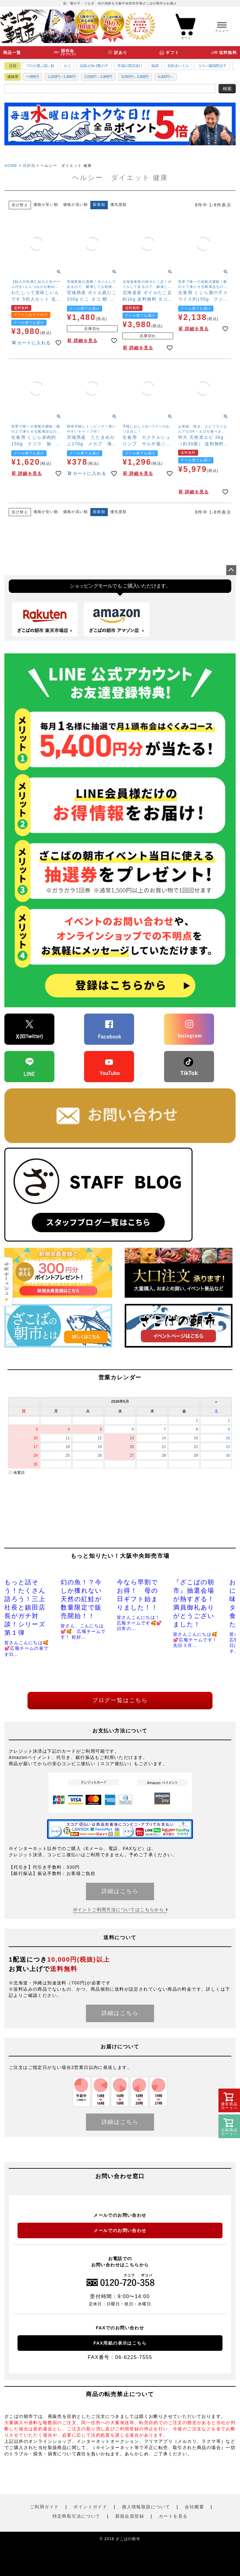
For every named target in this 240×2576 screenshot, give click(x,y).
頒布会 (68, 52)
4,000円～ (165, 77)
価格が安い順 (45, 204)
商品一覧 (12, 52)
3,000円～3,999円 (135, 77)
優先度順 (118, 204)
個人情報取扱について (146, 2506)
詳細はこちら (120, 1891)
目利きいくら (178, 66)
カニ (67, 66)
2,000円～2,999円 (98, 77)
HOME (11, 165)
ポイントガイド (90, 2506)
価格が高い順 (75, 204)
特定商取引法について (76, 2516)
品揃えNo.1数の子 (94, 66)
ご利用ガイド (44, 2506)
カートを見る (173, 2516)
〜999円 (32, 77)
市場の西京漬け (129, 66)
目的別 (29, 165)
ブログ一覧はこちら (120, 1700)
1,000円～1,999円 (61, 77)
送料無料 (228, 52)
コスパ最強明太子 (212, 66)
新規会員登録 (129, 2516)
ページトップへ (231, 570)
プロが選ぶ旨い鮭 (40, 66)
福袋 (154, 66)
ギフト (172, 52)
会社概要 (194, 2506)
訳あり (121, 52)
